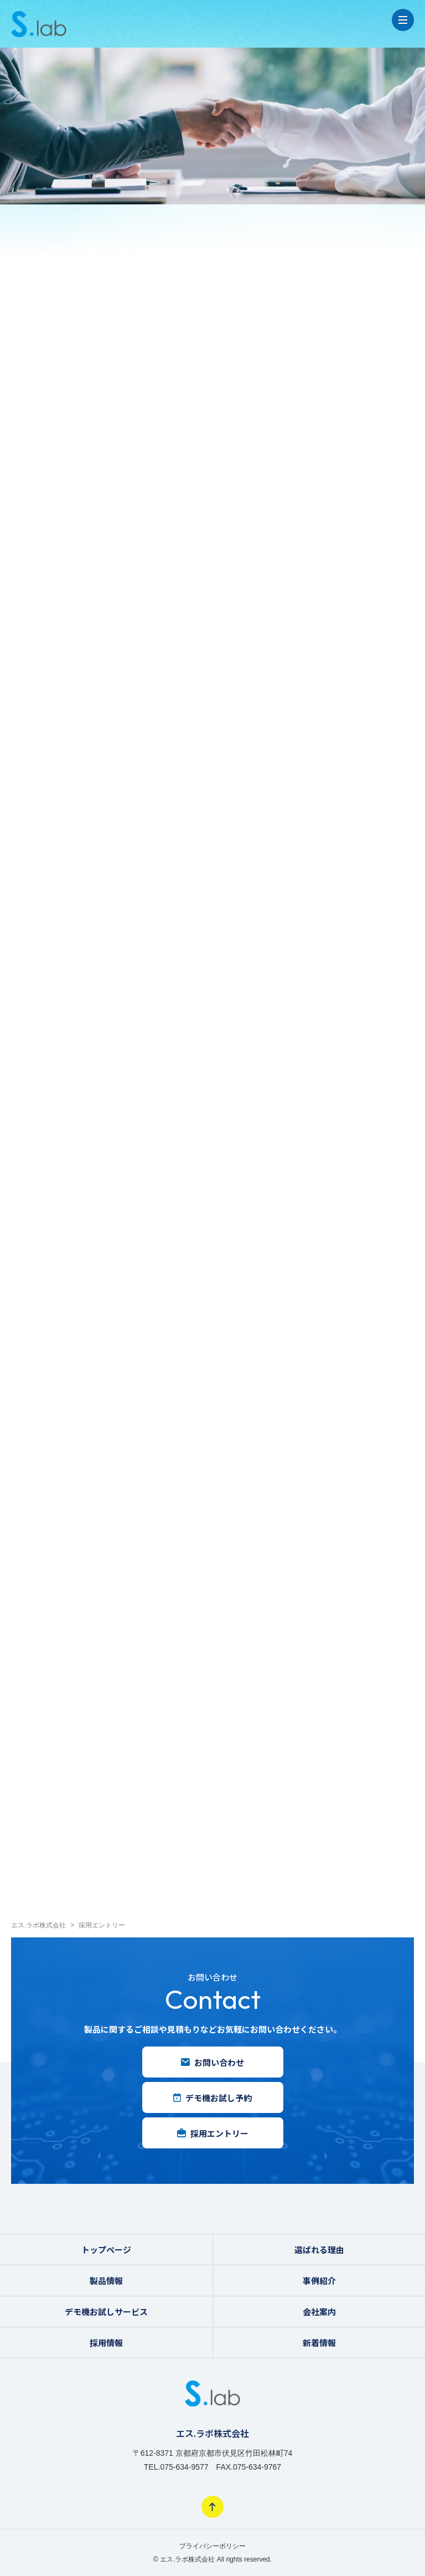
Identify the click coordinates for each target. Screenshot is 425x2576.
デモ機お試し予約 (212, 2098)
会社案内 (319, 2311)
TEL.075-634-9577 (176, 2466)
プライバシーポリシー (212, 2546)
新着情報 (319, 2342)
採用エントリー (212, 2133)
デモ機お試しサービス (106, 2311)
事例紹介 (319, 2280)
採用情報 (106, 2342)
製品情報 (106, 2280)
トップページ (106, 2249)
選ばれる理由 (319, 2249)
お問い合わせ (212, 2062)
